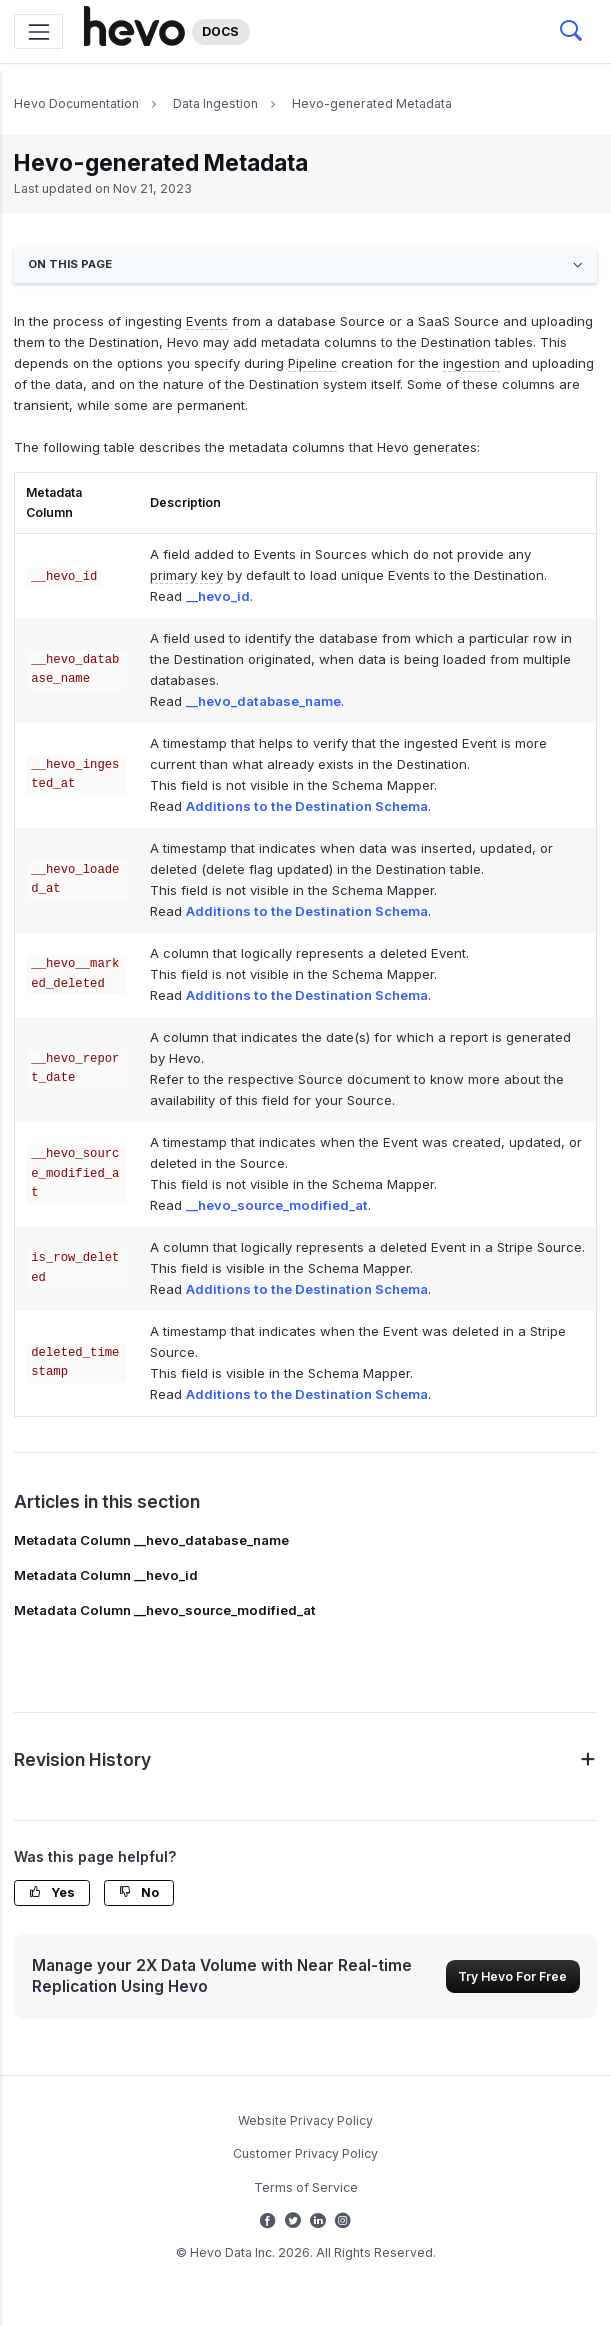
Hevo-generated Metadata (372, 103)
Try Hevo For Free (512, 1976)
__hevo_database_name (263, 701)
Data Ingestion (215, 103)
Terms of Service (306, 2187)
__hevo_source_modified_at (277, 1205)
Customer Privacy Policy (305, 2153)
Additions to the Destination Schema (307, 806)
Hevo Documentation (76, 103)
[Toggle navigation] (38, 31)
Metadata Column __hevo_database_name (151, 1540)
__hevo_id (218, 596)
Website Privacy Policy (305, 2120)
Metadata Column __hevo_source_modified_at (165, 1610)
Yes (52, 1892)
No (139, 1892)
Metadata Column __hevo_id (106, 1575)
